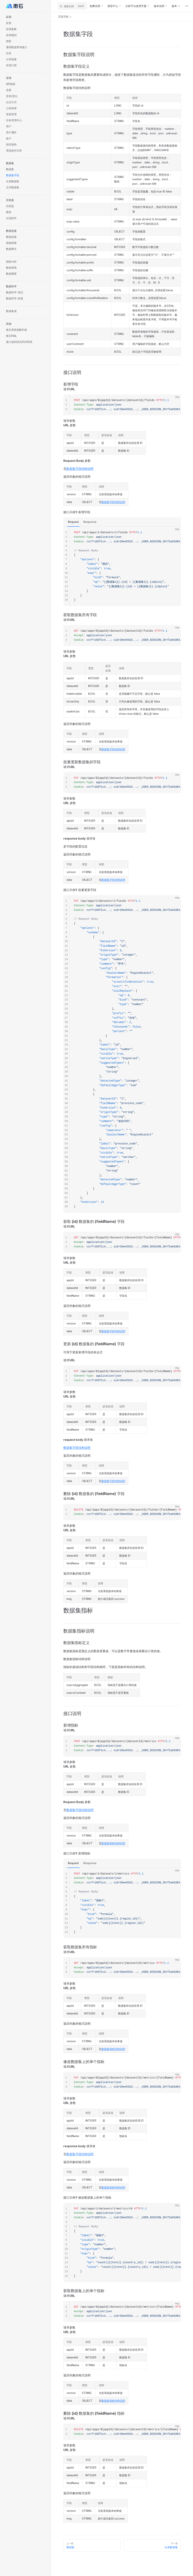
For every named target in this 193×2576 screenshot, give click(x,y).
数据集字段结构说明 (79, 469)
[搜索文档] (72, 6)
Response (89, 521)
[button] (25, 17)
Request (73, 521)
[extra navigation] (187, 6)
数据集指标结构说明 (113, 1843)
